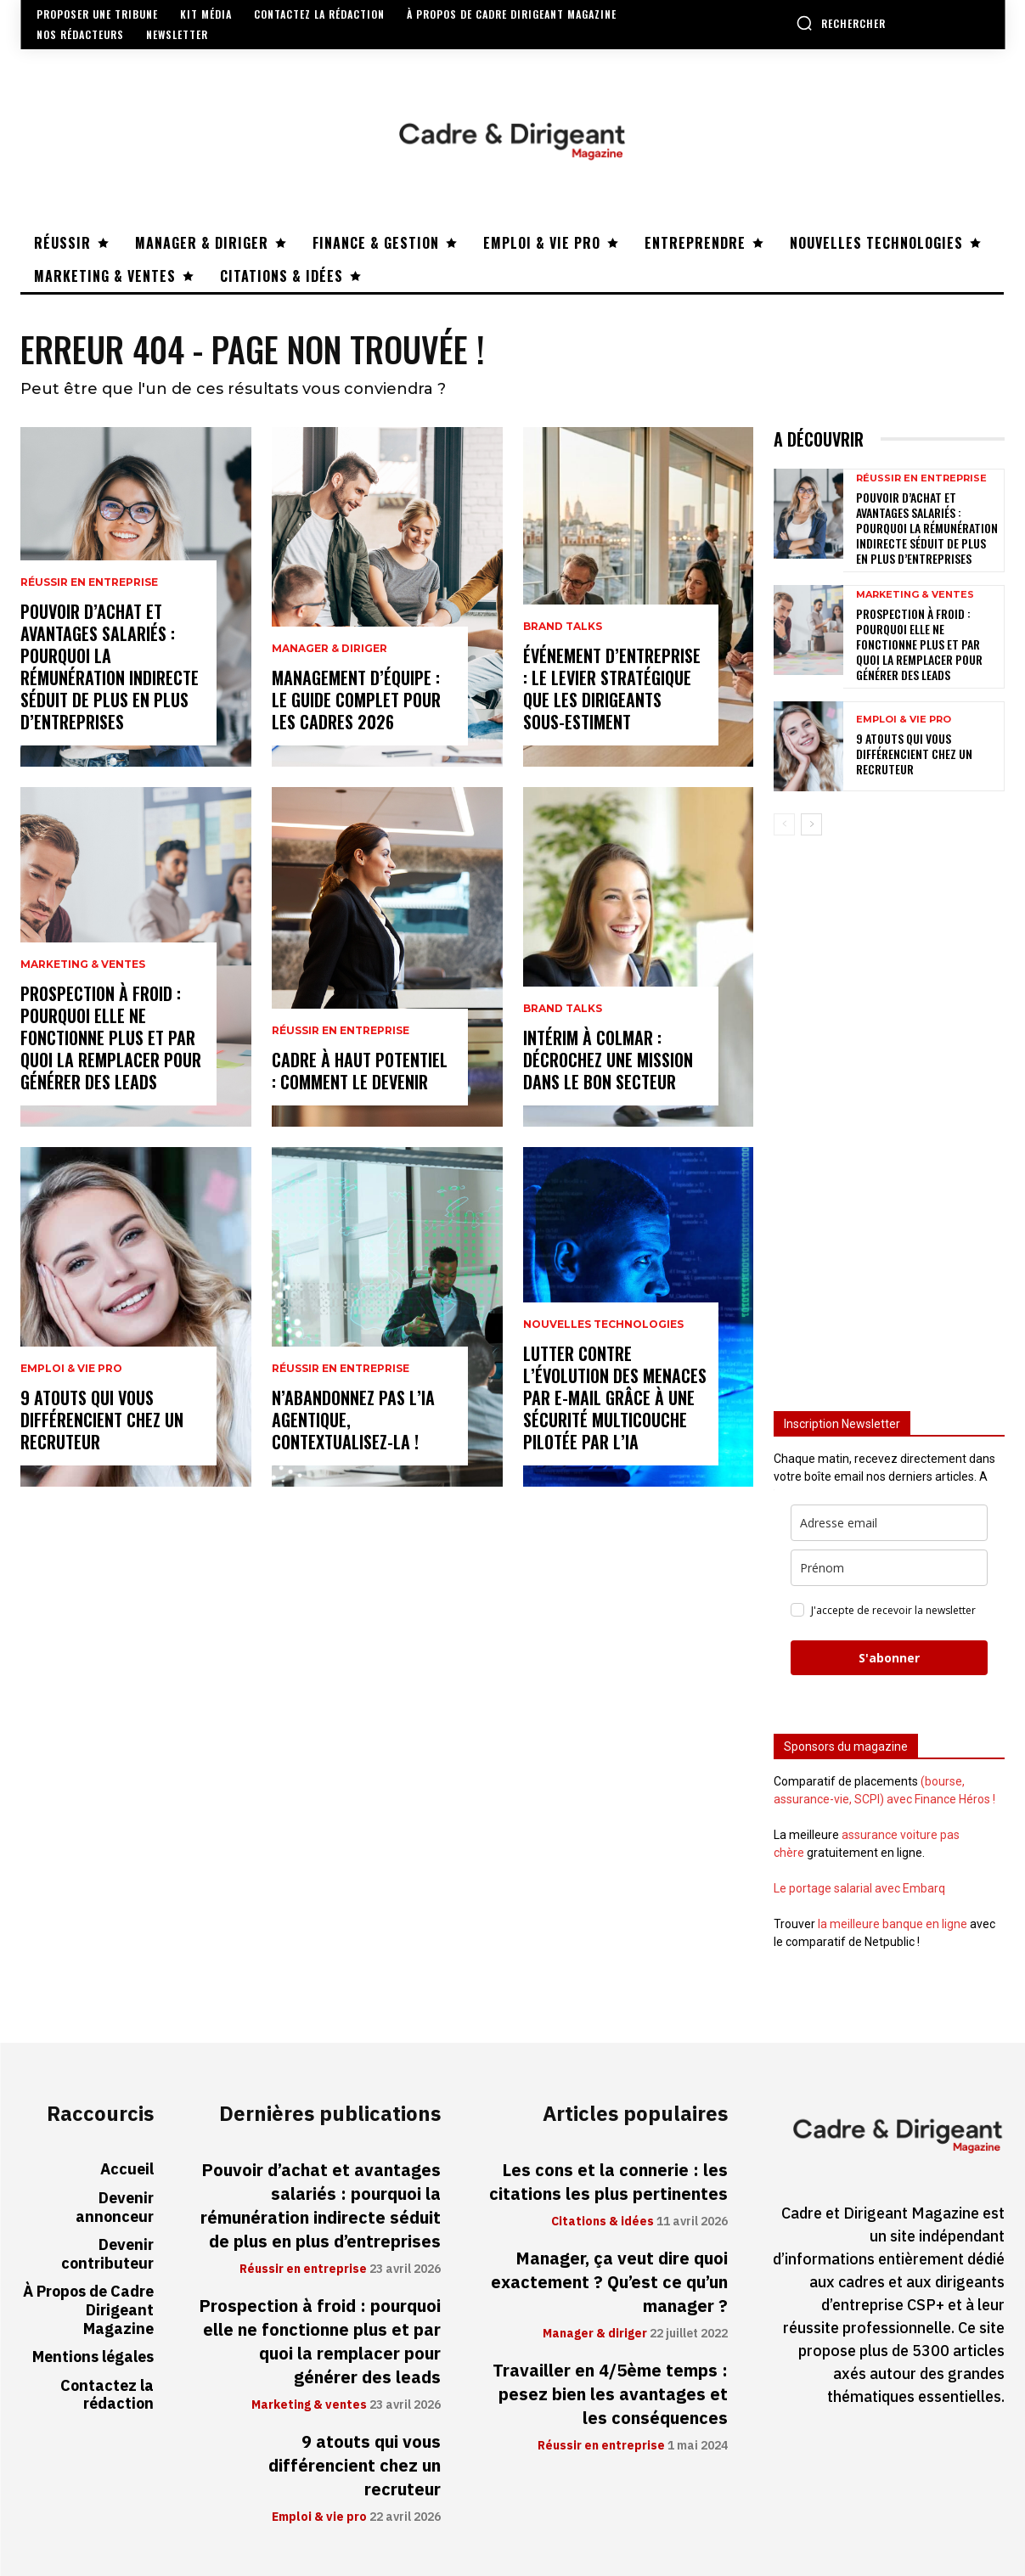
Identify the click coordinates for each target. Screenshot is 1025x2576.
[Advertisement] (889, 1115)
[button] (841, 22)
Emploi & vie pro (71, 1369)
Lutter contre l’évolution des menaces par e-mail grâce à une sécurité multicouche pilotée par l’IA (615, 1397)
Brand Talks (562, 627)
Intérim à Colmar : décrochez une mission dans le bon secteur (608, 1059)
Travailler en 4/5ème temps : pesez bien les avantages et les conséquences (610, 2394)
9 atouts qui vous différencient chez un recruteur (101, 1419)
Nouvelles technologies (603, 1324)
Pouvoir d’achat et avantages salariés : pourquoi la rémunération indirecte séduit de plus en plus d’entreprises (109, 666)
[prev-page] (784, 824)
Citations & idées (602, 2222)
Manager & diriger (329, 649)
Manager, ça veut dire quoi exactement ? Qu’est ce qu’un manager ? (609, 2282)
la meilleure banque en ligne (892, 1924)
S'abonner (889, 1658)
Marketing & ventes (82, 964)
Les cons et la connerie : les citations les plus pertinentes (608, 2182)
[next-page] (811, 824)
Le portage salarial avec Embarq (859, 1888)
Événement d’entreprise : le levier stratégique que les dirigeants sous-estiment (612, 688)
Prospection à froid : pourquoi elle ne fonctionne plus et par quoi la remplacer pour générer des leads (110, 1037)
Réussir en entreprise (89, 582)
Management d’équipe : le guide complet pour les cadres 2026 (356, 699)
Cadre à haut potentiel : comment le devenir (360, 1070)
